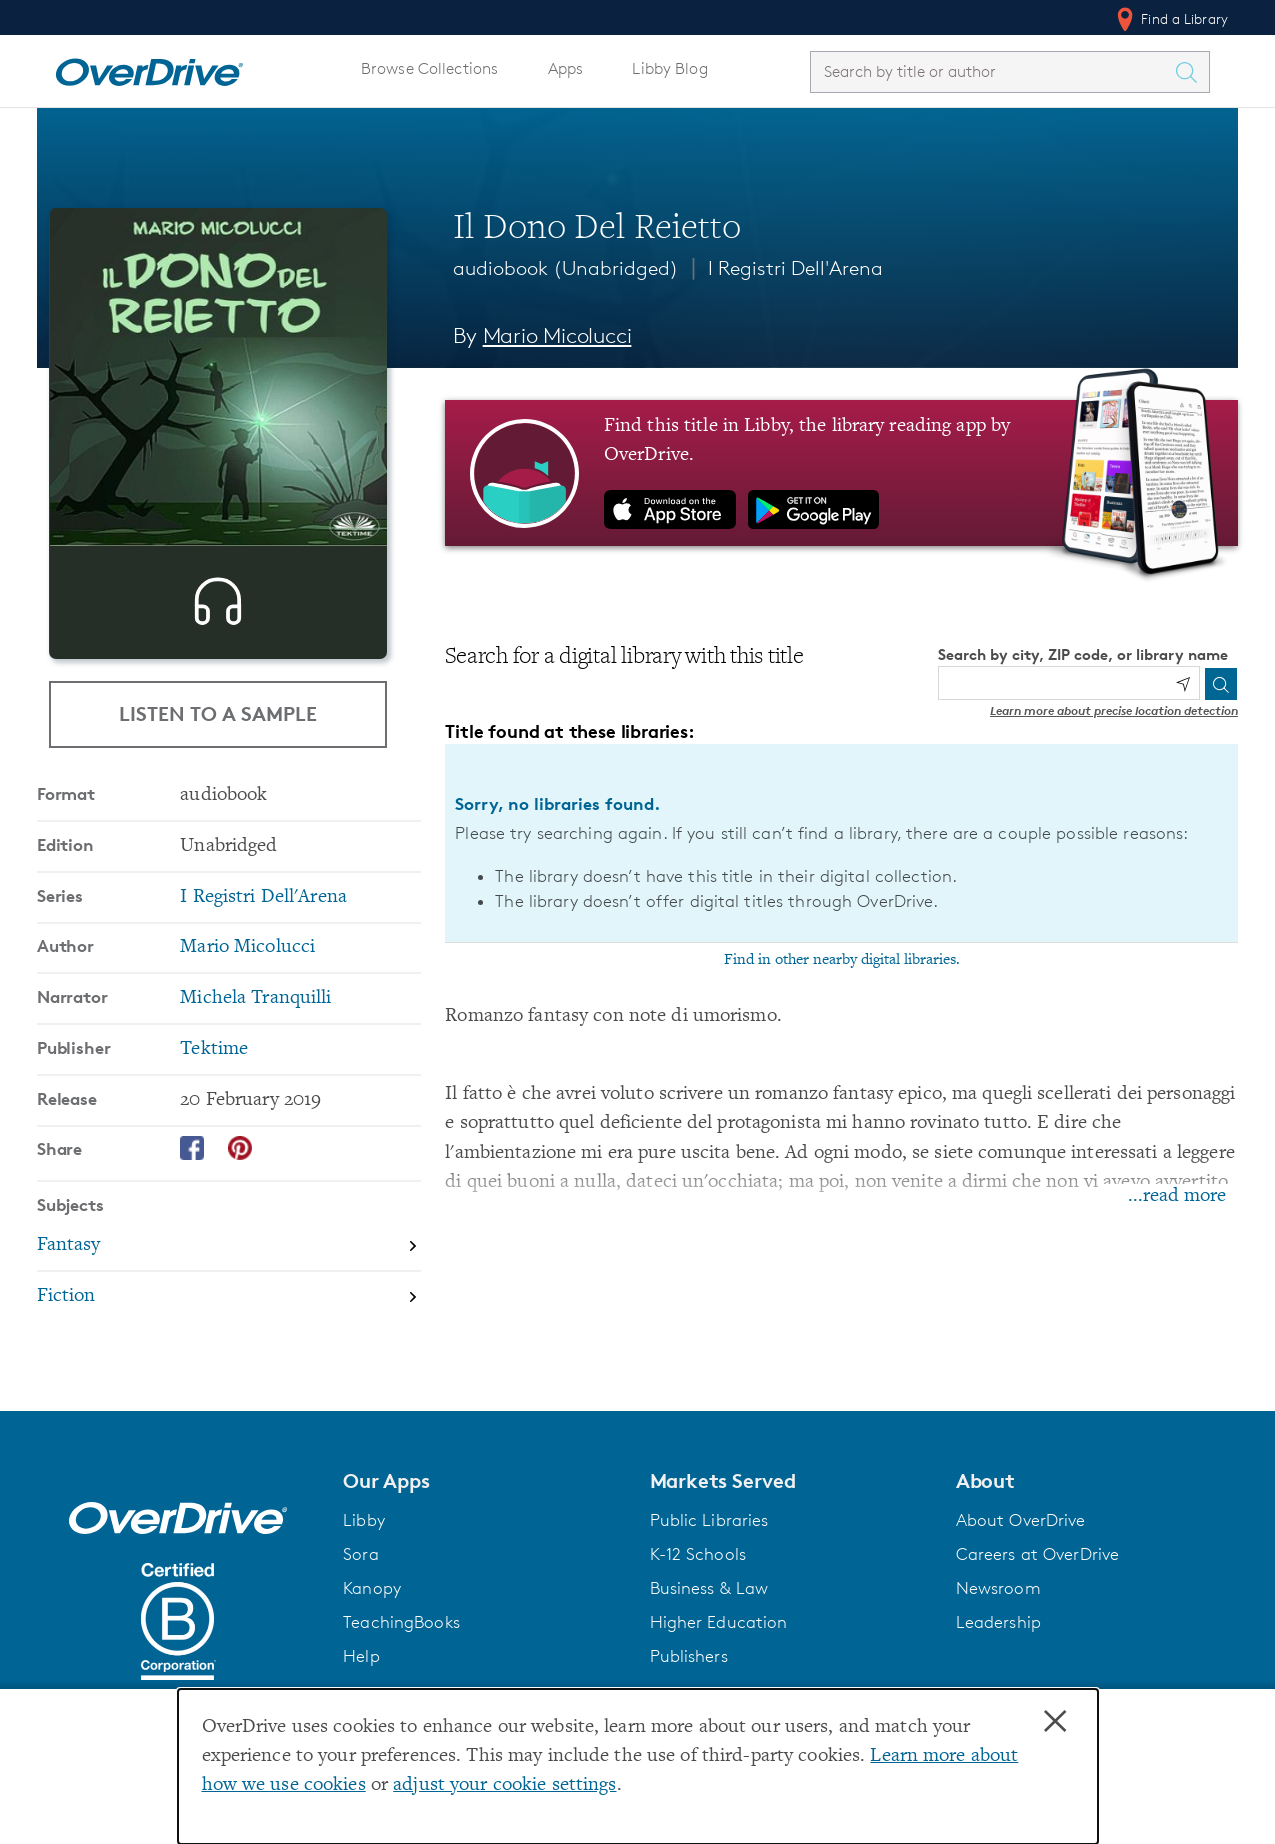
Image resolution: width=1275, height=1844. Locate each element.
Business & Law (709, 1588)
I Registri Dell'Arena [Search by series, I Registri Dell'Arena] (263, 932)
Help (361, 1656)
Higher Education (719, 1622)
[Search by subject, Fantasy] (229, 1281)
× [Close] (1055, 1722)
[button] (484, 1481)
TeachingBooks (401, 1622)
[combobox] (992, 71)
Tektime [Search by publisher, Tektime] (214, 1084)
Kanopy (372, 1588)
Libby (364, 1520)
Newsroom (998, 1588)
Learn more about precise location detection (1114, 710)
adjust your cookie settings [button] (504, 1785)
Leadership (998, 1622)
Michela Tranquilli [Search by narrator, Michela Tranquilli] (255, 1033)
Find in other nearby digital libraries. (842, 960)
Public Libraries (709, 1520)
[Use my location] (1183, 684)
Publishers (689, 1656)
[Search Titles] (1191, 72)
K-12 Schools (698, 1554)
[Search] (1221, 684)
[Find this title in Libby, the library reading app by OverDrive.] (841, 473)
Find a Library (1170, 19)
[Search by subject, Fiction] (229, 1331)
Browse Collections (429, 68)
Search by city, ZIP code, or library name (1083, 654)
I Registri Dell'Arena (795, 268)
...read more (1177, 1196)
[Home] (149, 68)
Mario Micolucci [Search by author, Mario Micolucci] (557, 335)
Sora (361, 1554)
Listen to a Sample (218, 713)
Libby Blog (669, 68)
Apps (566, 68)
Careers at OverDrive (1037, 1554)
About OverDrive (1021, 1520)
